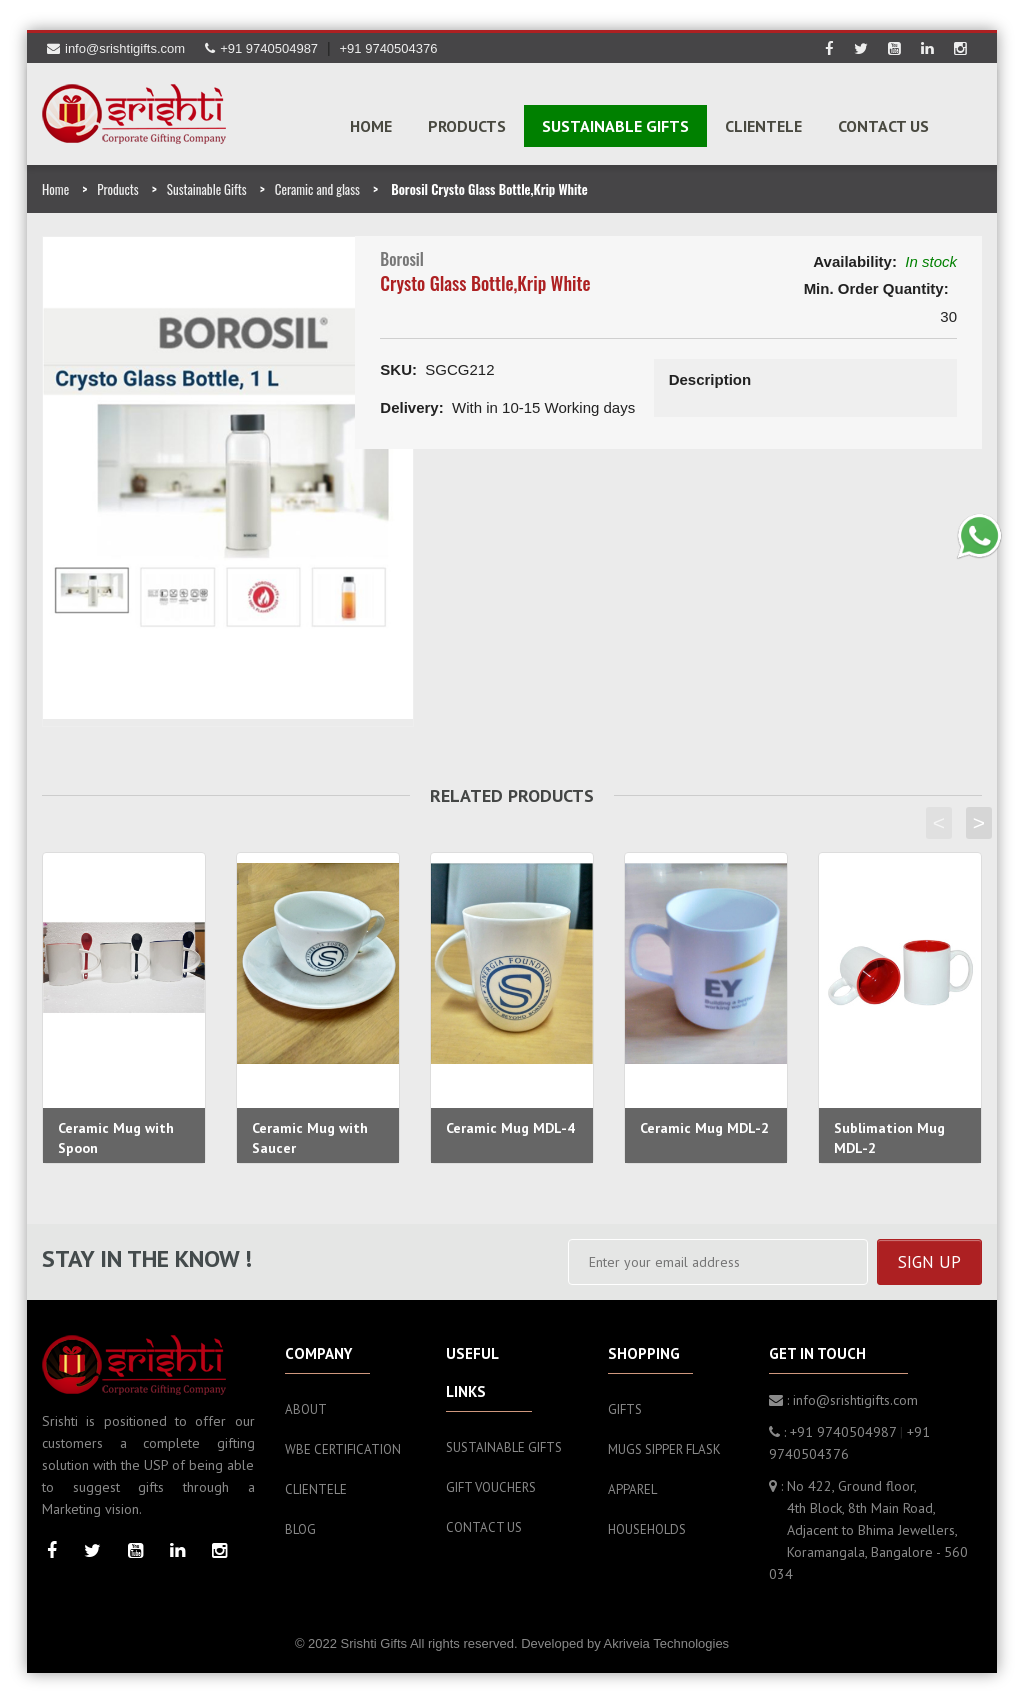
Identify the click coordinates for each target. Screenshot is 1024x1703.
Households (647, 1529)
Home (371, 126)
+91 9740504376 (389, 48)
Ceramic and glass (317, 189)
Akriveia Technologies (667, 1643)
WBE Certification (343, 1449)
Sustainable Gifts (207, 189)
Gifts (625, 1409)
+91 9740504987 (261, 48)
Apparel (632, 1489)
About (306, 1409)
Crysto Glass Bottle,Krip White (485, 283)
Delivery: (411, 407)
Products (117, 189)
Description (710, 379)
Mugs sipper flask (664, 1449)
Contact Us (883, 126)
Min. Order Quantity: (876, 288)
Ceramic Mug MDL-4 (510, 1128)
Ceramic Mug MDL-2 (704, 1128)
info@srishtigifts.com (116, 48)
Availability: (855, 261)
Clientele (763, 126)
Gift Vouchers (491, 1487)
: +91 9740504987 (832, 1432)
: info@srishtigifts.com (843, 1400)
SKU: (398, 369)
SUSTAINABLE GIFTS (615, 126)
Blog (300, 1529)
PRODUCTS (467, 126)
